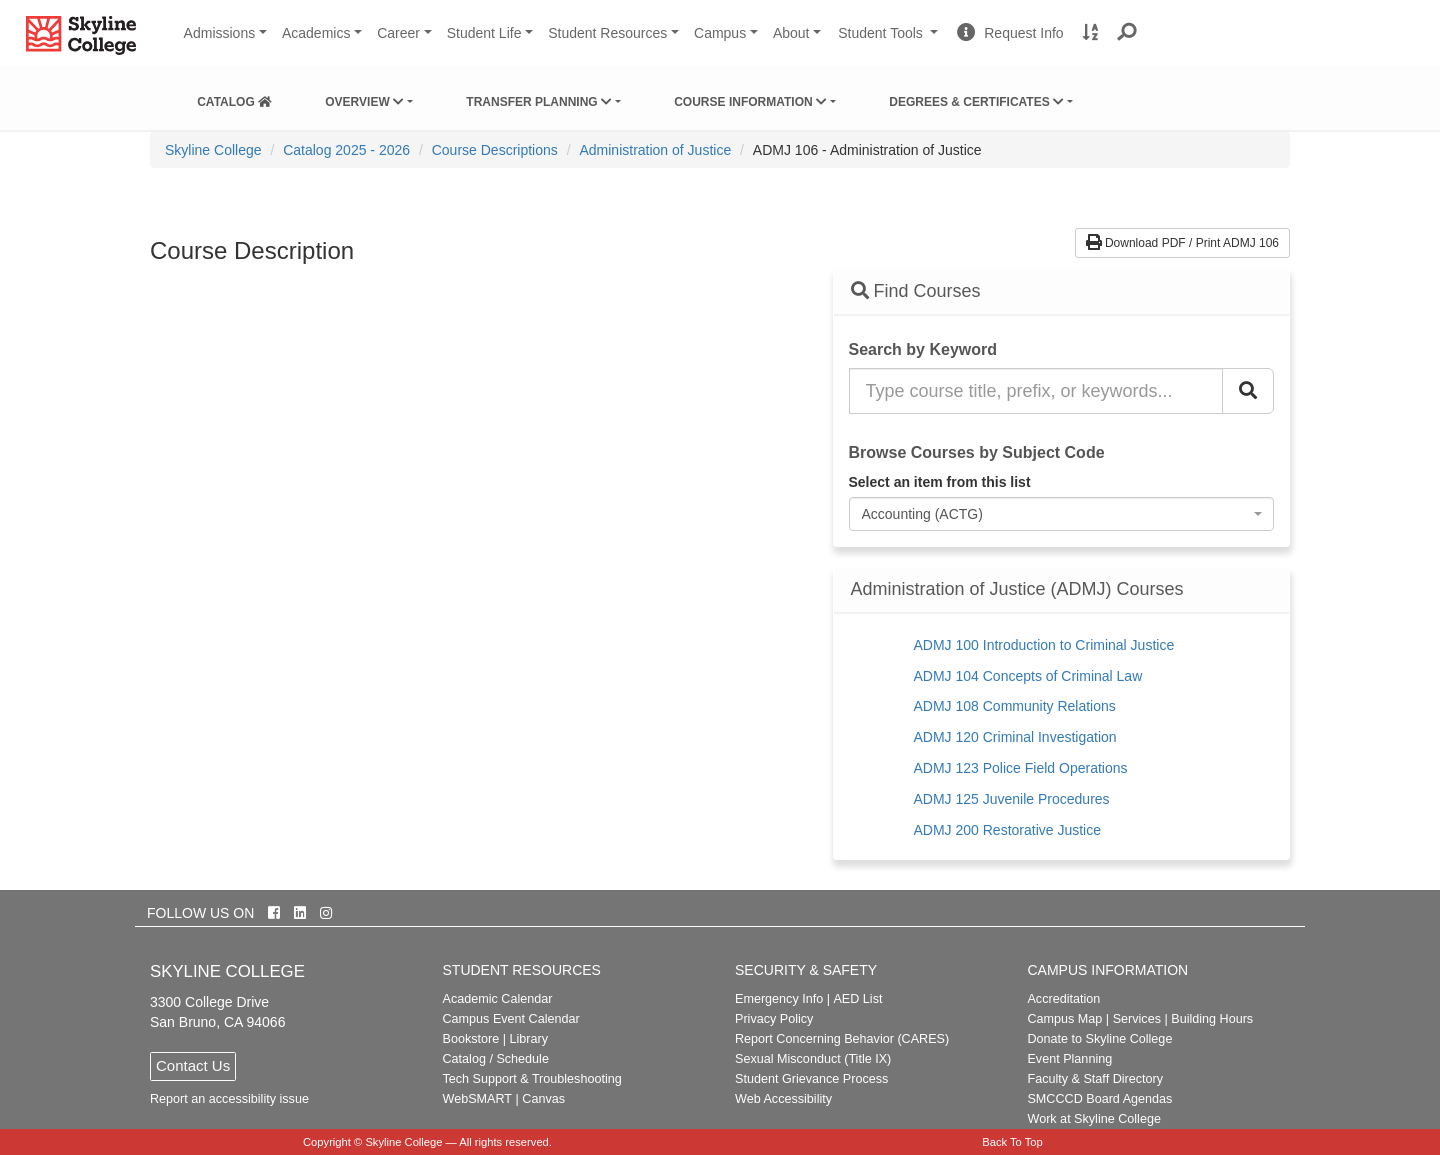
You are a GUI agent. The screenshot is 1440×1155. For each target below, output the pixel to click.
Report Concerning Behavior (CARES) (842, 1039)
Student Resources (607, 33)
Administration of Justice (655, 150)
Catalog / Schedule (496, 1059)
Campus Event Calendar (511, 1019)
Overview (364, 102)
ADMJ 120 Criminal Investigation (1015, 737)
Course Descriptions (495, 150)
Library (528, 1039)
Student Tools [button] (890, 41)
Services (1137, 1019)
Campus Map (1064, 1019)
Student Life (484, 33)
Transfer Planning (539, 102)
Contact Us (193, 1065)
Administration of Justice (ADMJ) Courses (1017, 589)
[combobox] (1062, 514)
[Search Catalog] (1248, 391)
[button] (1127, 33)
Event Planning (1069, 1059)
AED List (857, 999)
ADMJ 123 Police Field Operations (1021, 768)
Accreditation (1063, 999)
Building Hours (1212, 1019)
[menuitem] (234, 98)
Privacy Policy (774, 1019)
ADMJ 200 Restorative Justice (1008, 830)
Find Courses (916, 291)
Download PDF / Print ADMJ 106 (1182, 243)
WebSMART (478, 1099)
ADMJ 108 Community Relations (1015, 706)
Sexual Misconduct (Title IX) (813, 1059)
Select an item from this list (940, 482)
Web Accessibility (783, 1099)
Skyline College (213, 150)
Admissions (220, 33)
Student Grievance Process (811, 1079)
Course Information (750, 102)
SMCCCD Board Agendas (1099, 1099)
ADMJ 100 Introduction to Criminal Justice (1044, 645)
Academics (316, 33)
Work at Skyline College (1093, 1119)
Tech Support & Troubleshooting (532, 1079)
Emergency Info (779, 999)
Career (398, 33)
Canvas (543, 1099)
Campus (720, 33)
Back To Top (1012, 1142)
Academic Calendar (498, 999)
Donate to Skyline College (1099, 1039)
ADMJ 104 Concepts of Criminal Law (1028, 676)
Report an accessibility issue (229, 1099)
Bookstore (471, 1039)
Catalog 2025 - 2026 (346, 150)
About (791, 33)
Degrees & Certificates (976, 102)
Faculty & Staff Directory (1095, 1079)
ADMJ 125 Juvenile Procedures (1012, 799)
